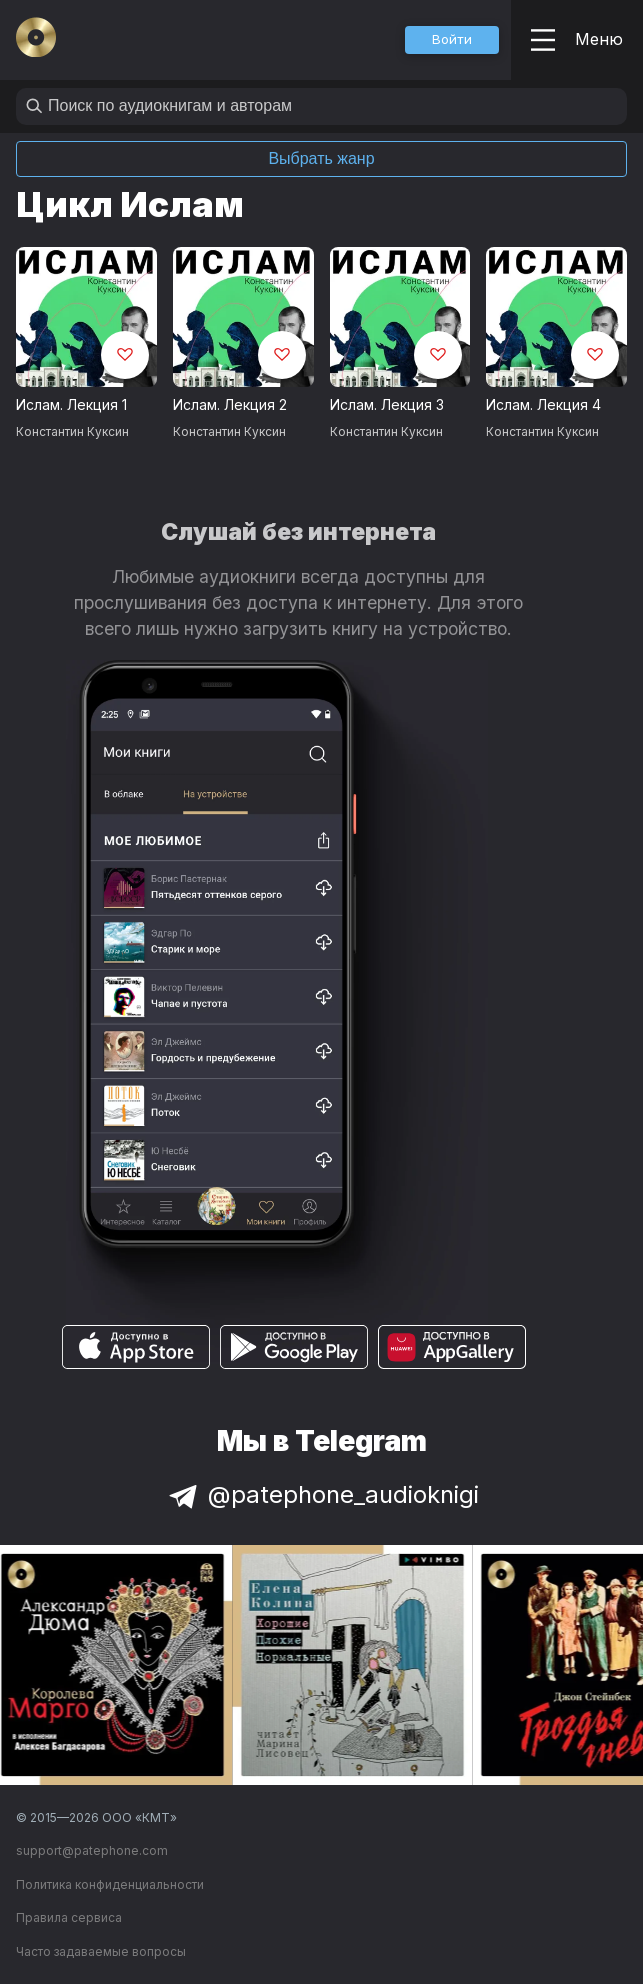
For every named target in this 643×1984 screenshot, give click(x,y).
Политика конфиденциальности (110, 1884)
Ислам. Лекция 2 (230, 404)
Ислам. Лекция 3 (387, 404)
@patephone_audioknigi (322, 1494)
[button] (452, 40)
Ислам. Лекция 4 (543, 404)
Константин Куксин (72, 431)
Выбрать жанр (321, 158)
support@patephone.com (92, 1850)
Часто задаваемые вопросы (101, 1951)
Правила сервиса (69, 1917)
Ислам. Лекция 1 (71, 404)
